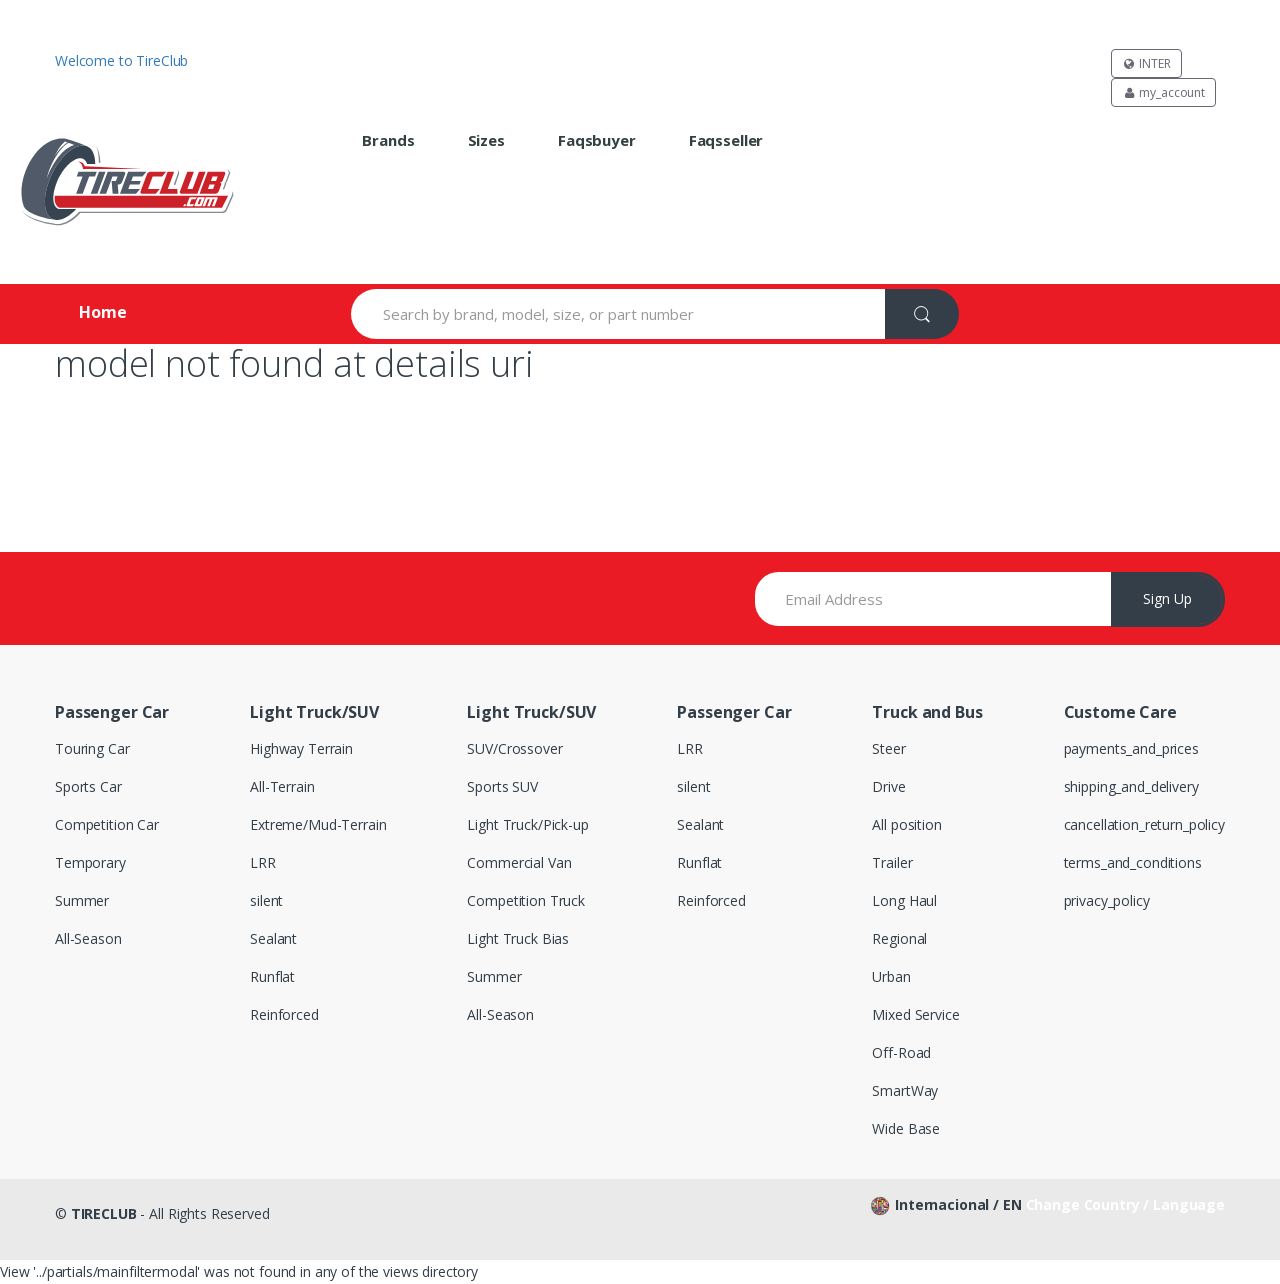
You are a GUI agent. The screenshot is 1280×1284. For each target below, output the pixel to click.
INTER (1146, 63)
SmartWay (905, 1090)
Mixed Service (915, 1014)
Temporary (90, 862)
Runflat (272, 976)
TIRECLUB (104, 1213)
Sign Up (1167, 598)
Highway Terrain (301, 748)
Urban (891, 976)
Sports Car (88, 786)
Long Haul (904, 900)
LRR (263, 862)
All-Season (88, 938)
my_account (1163, 92)
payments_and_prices (1131, 748)
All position (906, 824)
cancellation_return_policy (1144, 824)
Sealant (273, 938)
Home (102, 312)
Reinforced (284, 1014)
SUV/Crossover (514, 748)
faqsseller (726, 140)
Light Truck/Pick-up (527, 824)
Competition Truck (526, 900)
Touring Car (92, 748)
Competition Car (107, 824)
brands (388, 140)
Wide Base (906, 1128)
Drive (888, 786)
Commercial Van (519, 862)
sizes (486, 140)
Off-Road (901, 1052)
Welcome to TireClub (121, 60)
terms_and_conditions (1133, 862)
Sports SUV (502, 786)
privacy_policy (1107, 900)
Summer (82, 900)
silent (266, 900)
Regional (899, 938)
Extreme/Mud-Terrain (318, 824)
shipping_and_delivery (1131, 786)
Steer (888, 748)
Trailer (892, 862)
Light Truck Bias (518, 938)
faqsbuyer (597, 140)
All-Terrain (282, 786)
